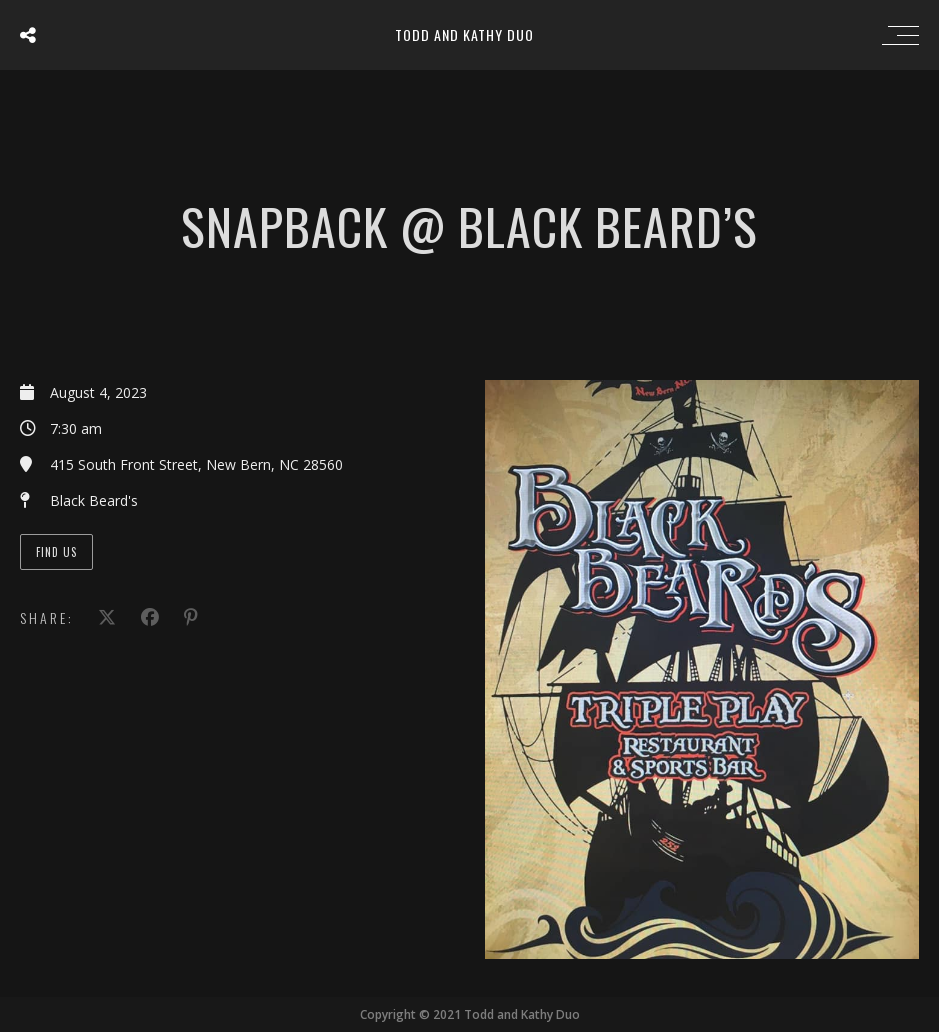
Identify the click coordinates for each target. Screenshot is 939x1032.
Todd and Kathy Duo (464, 34)
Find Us (56, 552)
